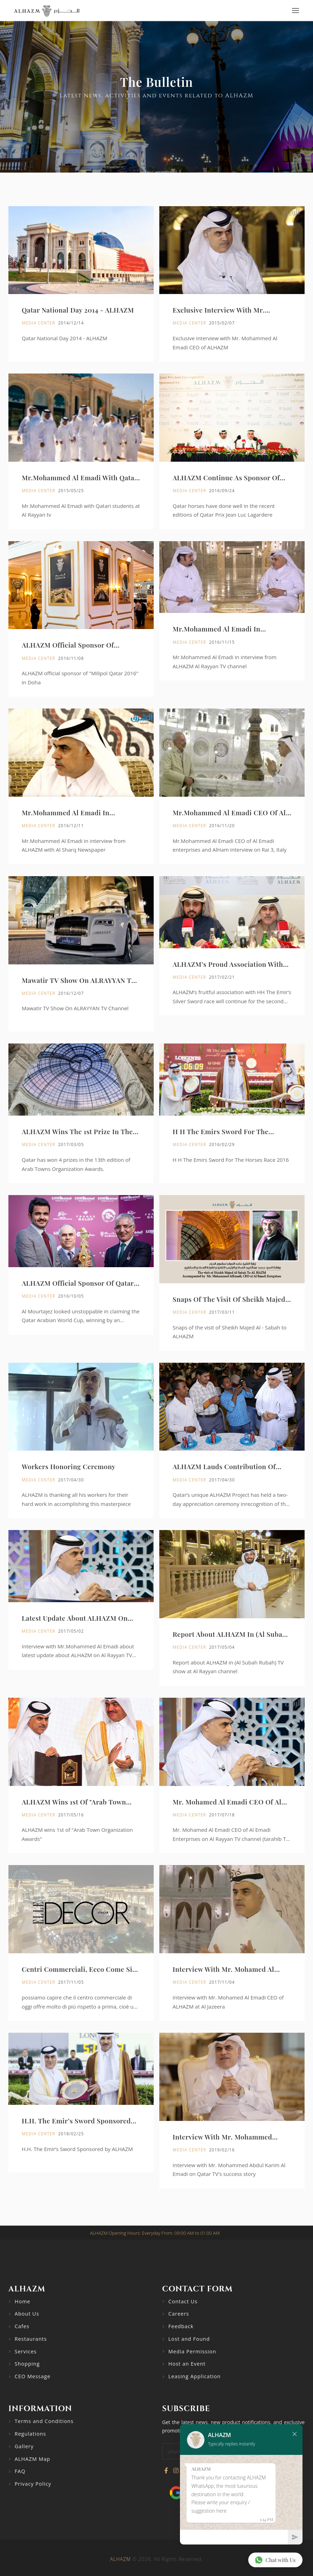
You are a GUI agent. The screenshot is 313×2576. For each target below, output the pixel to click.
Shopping (27, 2363)
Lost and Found (189, 2339)
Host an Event (187, 2363)
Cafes (22, 2326)
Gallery (24, 2446)
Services (26, 2351)
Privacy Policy (33, 2483)
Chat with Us (275, 2559)
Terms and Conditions (44, 2421)
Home (22, 2301)
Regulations (30, 2433)
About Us (27, 2313)
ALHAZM (120, 2559)
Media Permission (192, 2351)
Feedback (181, 2326)
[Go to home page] (46, 11)
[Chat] (234, 2537)
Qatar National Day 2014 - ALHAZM (78, 309)
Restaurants (31, 2339)
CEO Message (32, 2376)
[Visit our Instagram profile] (176, 2470)
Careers (178, 2313)
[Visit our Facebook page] (166, 2470)
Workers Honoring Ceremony (69, 1497)
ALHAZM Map (32, 2459)
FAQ (20, 2471)
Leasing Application (194, 2376)
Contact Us (182, 2301)
